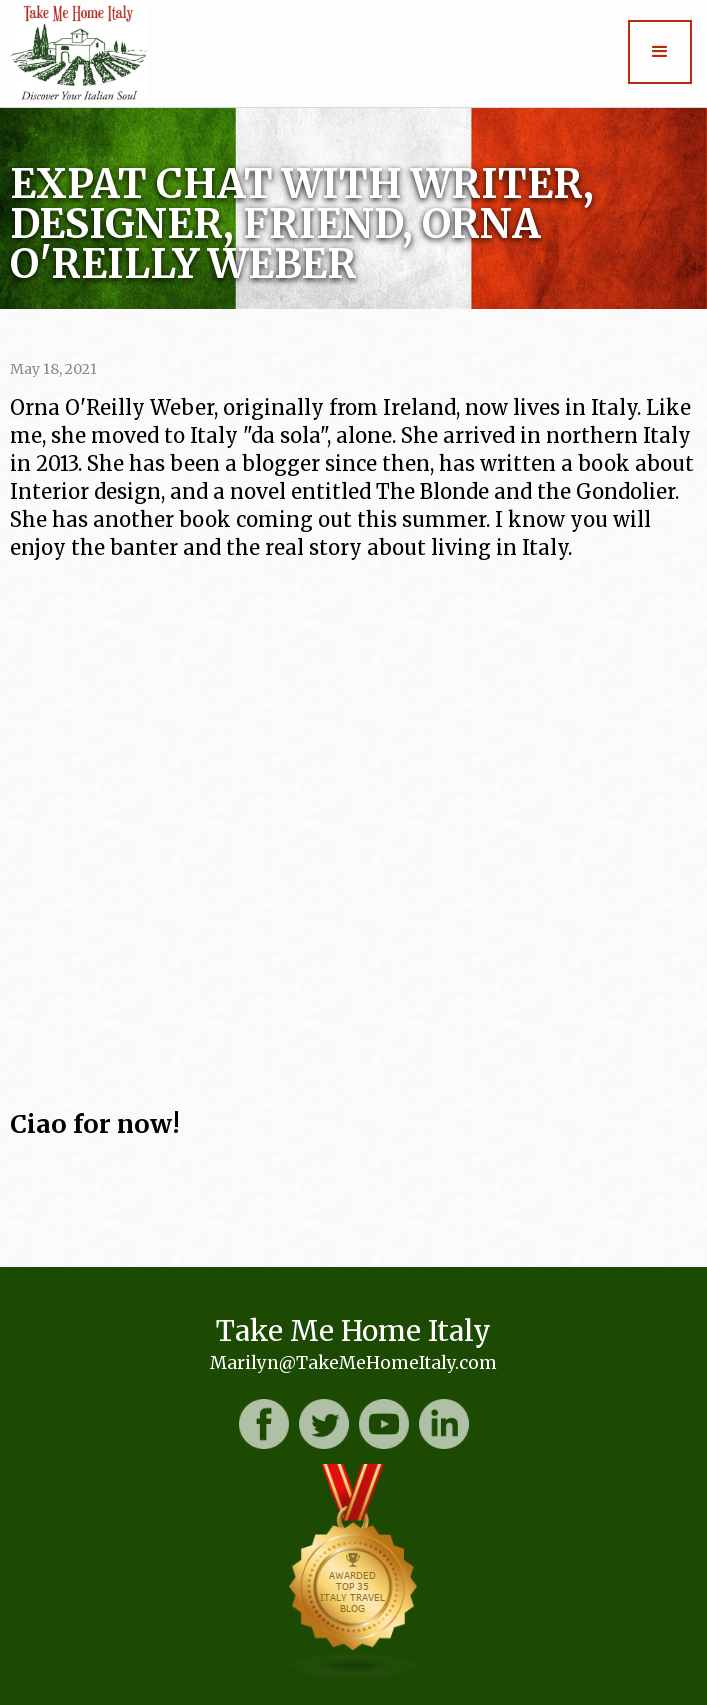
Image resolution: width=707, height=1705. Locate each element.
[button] (660, 52)
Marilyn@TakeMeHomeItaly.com (353, 1363)
